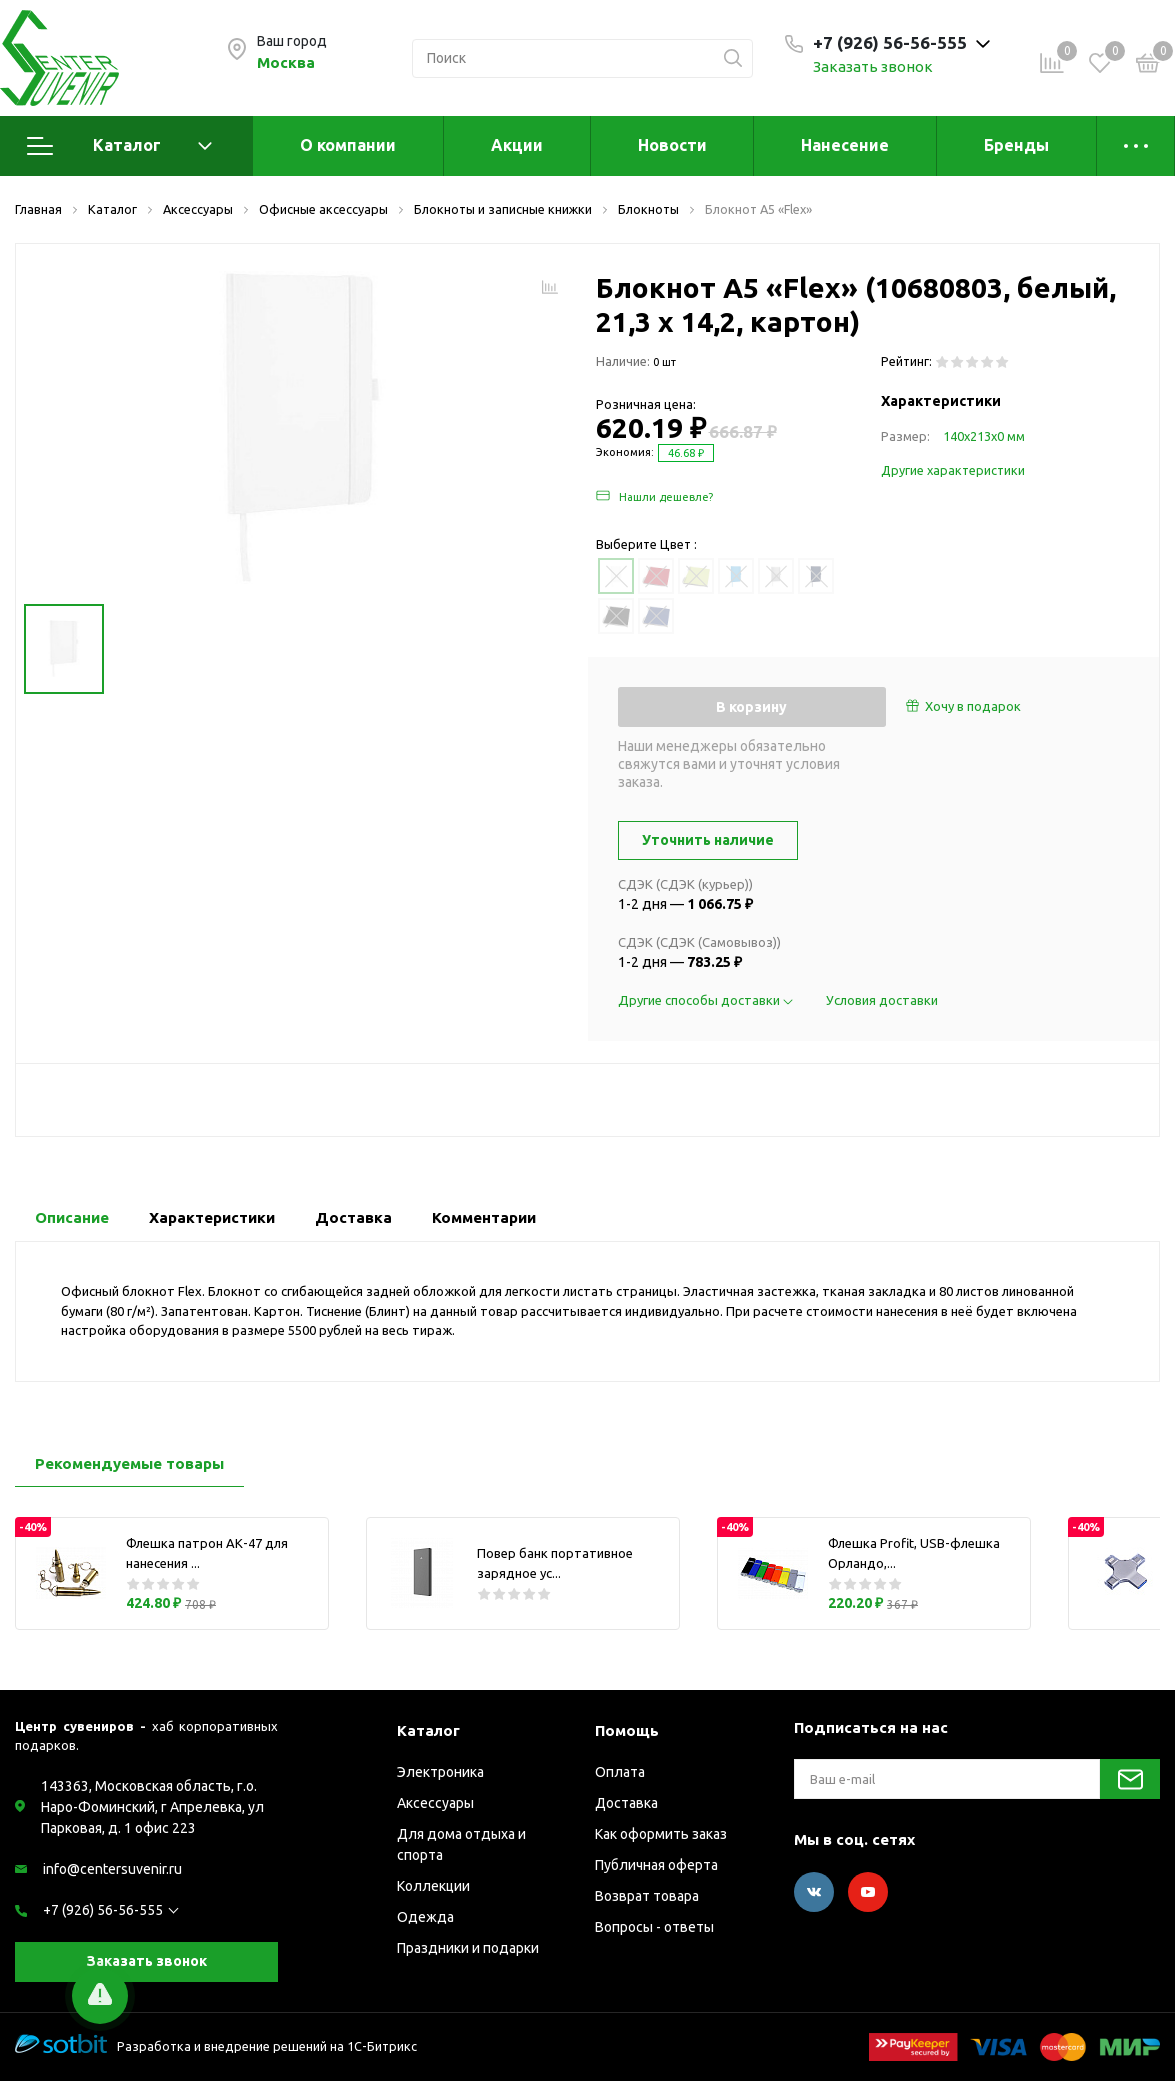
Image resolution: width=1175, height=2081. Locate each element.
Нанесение (845, 145)
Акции (517, 145)
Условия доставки (882, 1000)
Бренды (1016, 145)
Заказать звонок (873, 66)
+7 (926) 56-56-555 (103, 1910)
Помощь (627, 1730)
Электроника (440, 1772)
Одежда (425, 1917)
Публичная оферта (656, 1865)
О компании (348, 145)
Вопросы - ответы (654, 1927)
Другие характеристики (953, 470)
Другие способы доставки (707, 1000)
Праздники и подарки (468, 1948)
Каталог (119, 146)
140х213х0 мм (984, 436)
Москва (286, 62)
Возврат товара (647, 1896)
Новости (672, 145)
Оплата (620, 1772)
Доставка (626, 1803)
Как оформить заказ (661, 1834)
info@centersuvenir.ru (112, 1869)
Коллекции (433, 1886)
